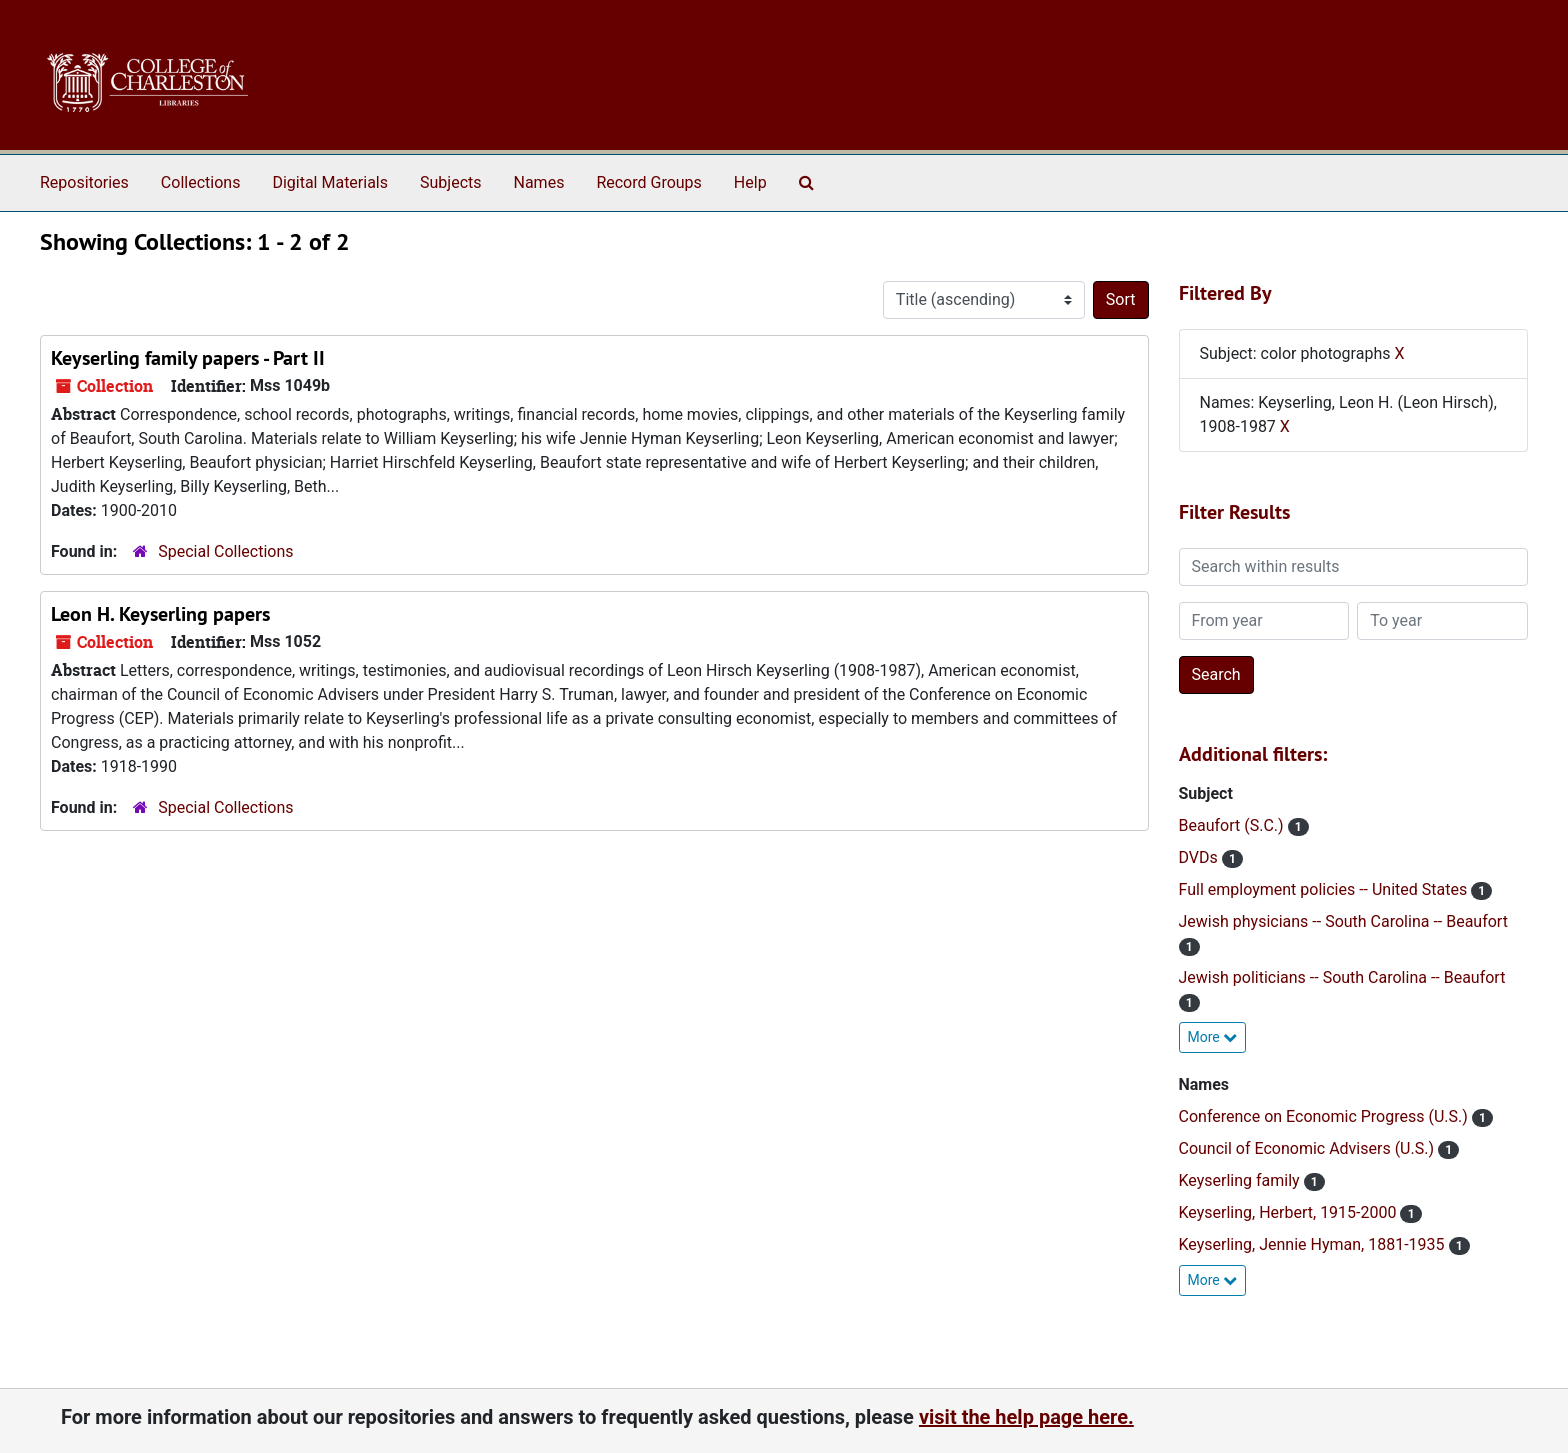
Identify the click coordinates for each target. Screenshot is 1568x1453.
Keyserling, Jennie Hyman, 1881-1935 (1314, 1244)
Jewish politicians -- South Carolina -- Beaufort (1342, 977)
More (1213, 1037)
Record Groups (648, 182)
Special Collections (225, 551)
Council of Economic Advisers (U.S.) (1308, 1148)
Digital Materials (330, 182)
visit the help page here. (1026, 1417)
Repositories (84, 182)
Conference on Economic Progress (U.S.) (1325, 1116)
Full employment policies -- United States (1325, 889)
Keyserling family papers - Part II (188, 358)
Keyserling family (1241, 1180)
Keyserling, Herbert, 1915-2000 (1290, 1212)
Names (539, 182)
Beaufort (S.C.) (1233, 825)
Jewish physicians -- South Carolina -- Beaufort (1343, 921)
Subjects (450, 182)
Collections (201, 182)
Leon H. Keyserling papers (160, 614)
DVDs (1200, 857)
